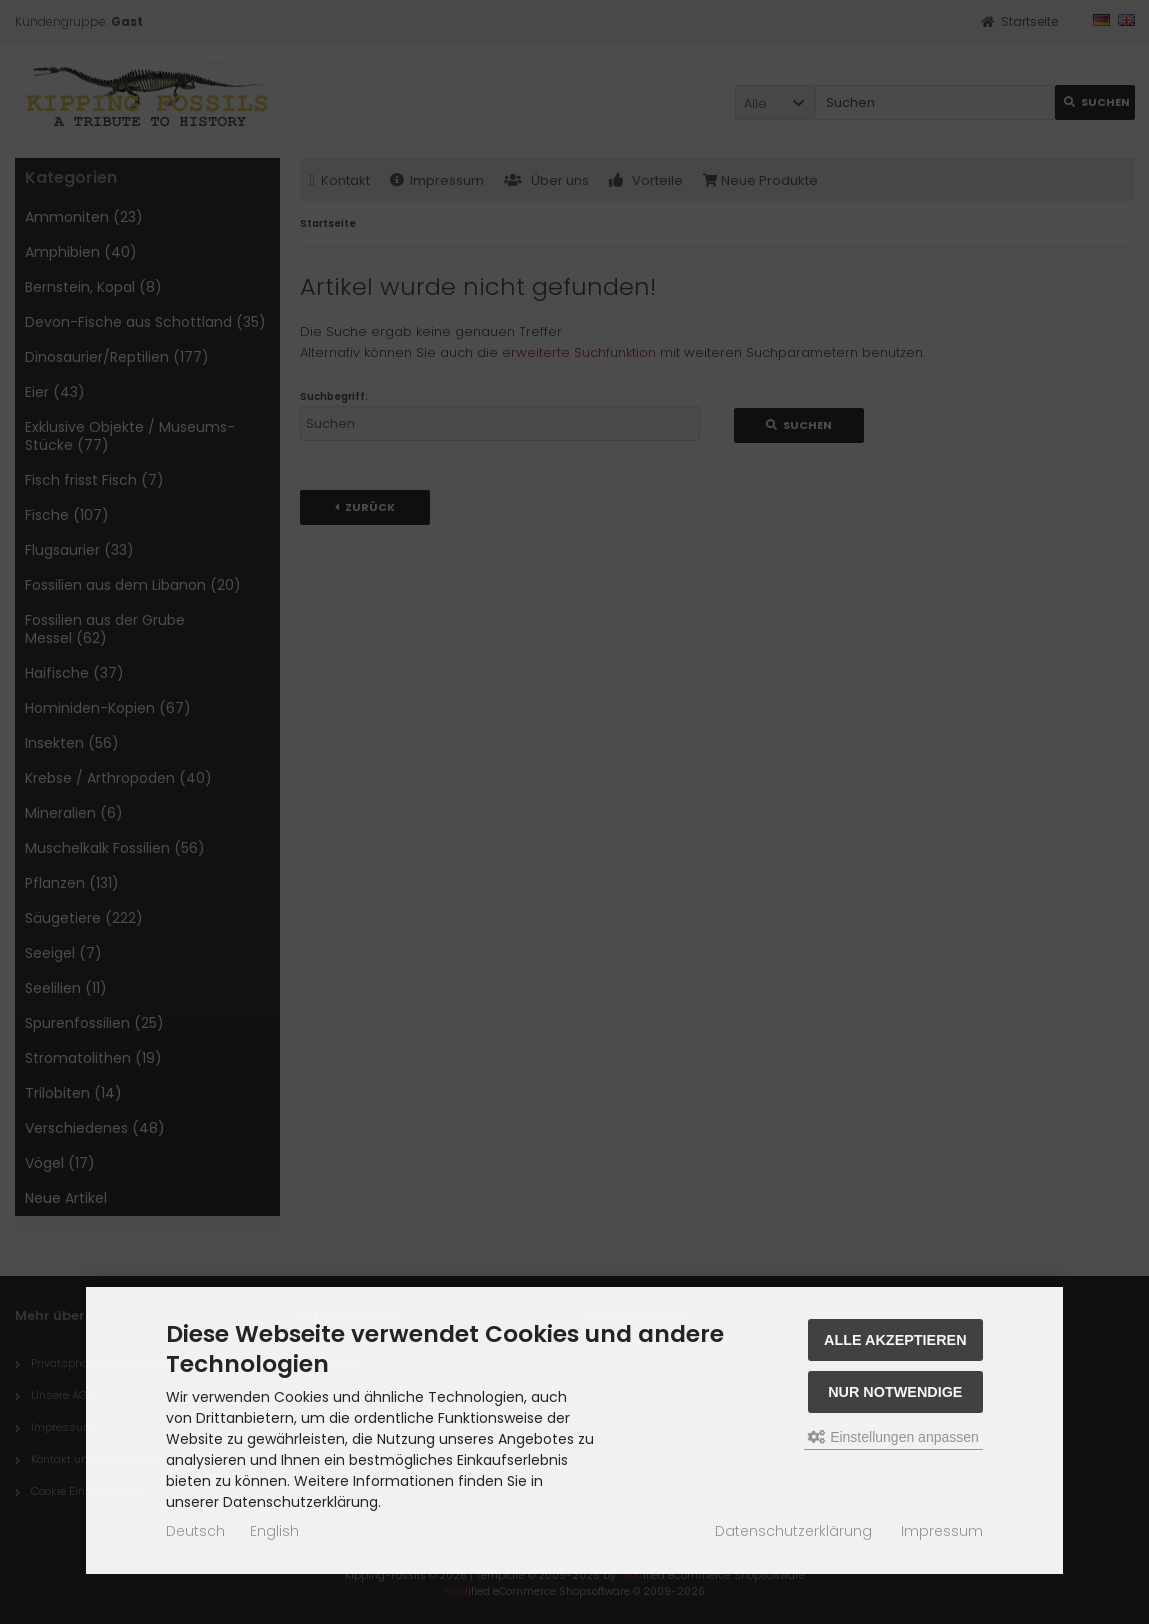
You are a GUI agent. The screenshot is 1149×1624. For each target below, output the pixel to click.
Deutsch (195, 1531)
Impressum (942, 1531)
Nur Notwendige (895, 1392)
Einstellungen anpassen (893, 1437)
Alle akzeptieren (895, 1340)
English (274, 1531)
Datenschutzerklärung (793, 1531)
